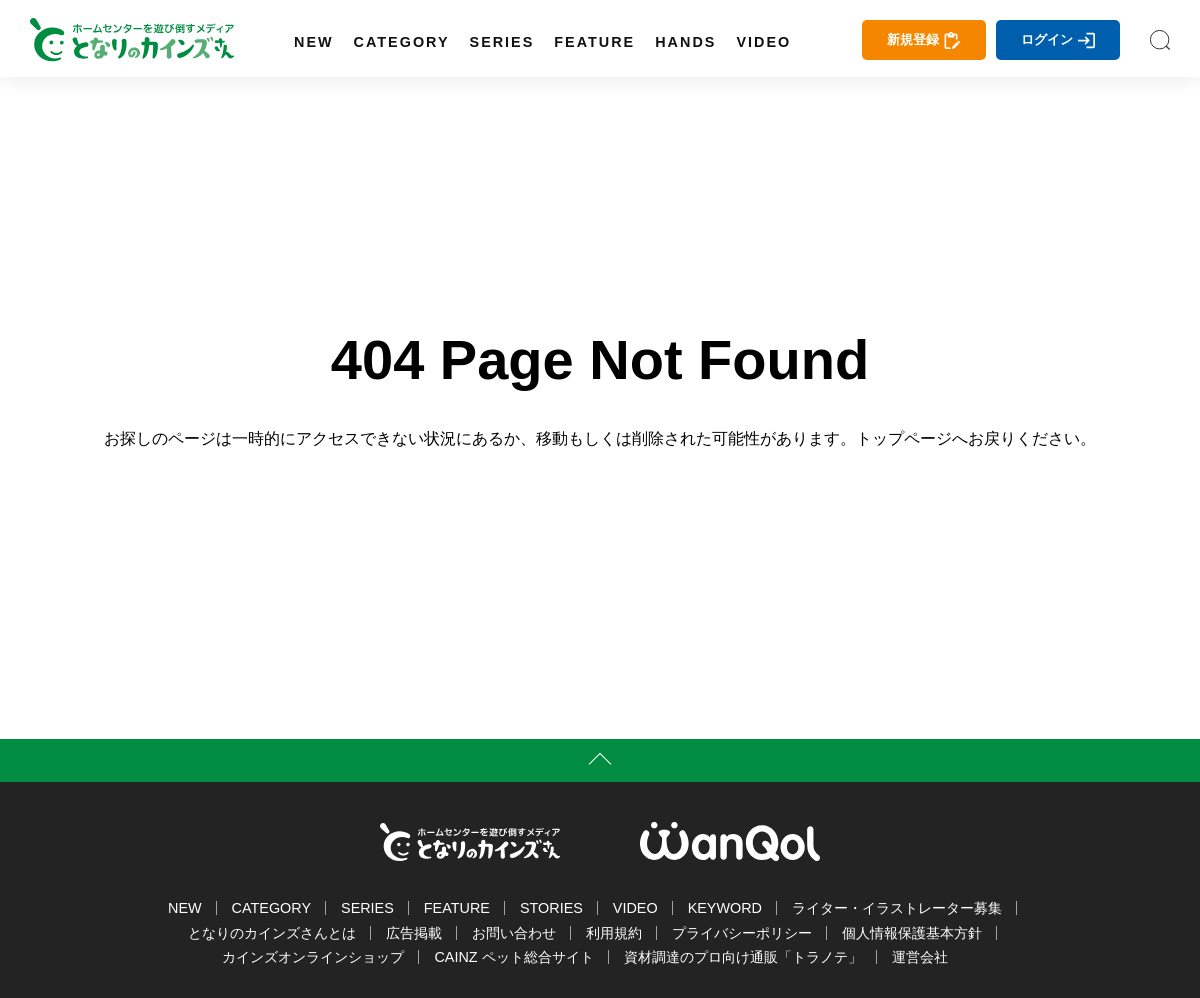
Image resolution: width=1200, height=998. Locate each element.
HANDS (685, 42)
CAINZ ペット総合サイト (513, 957)
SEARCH (1160, 40)
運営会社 (920, 957)
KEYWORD (725, 908)
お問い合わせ (514, 933)
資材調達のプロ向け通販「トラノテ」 (743, 957)
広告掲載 (414, 933)
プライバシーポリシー (742, 933)
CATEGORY (402, 42)
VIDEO (763, 42)
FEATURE (594, 42)
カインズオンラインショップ (313, 957)
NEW (314, 42)
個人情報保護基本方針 (912, 933)
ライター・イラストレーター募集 (897, 908)
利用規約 (614, 933)
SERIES (502, 42)
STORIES (551, 908)
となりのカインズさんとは (272, 933)
